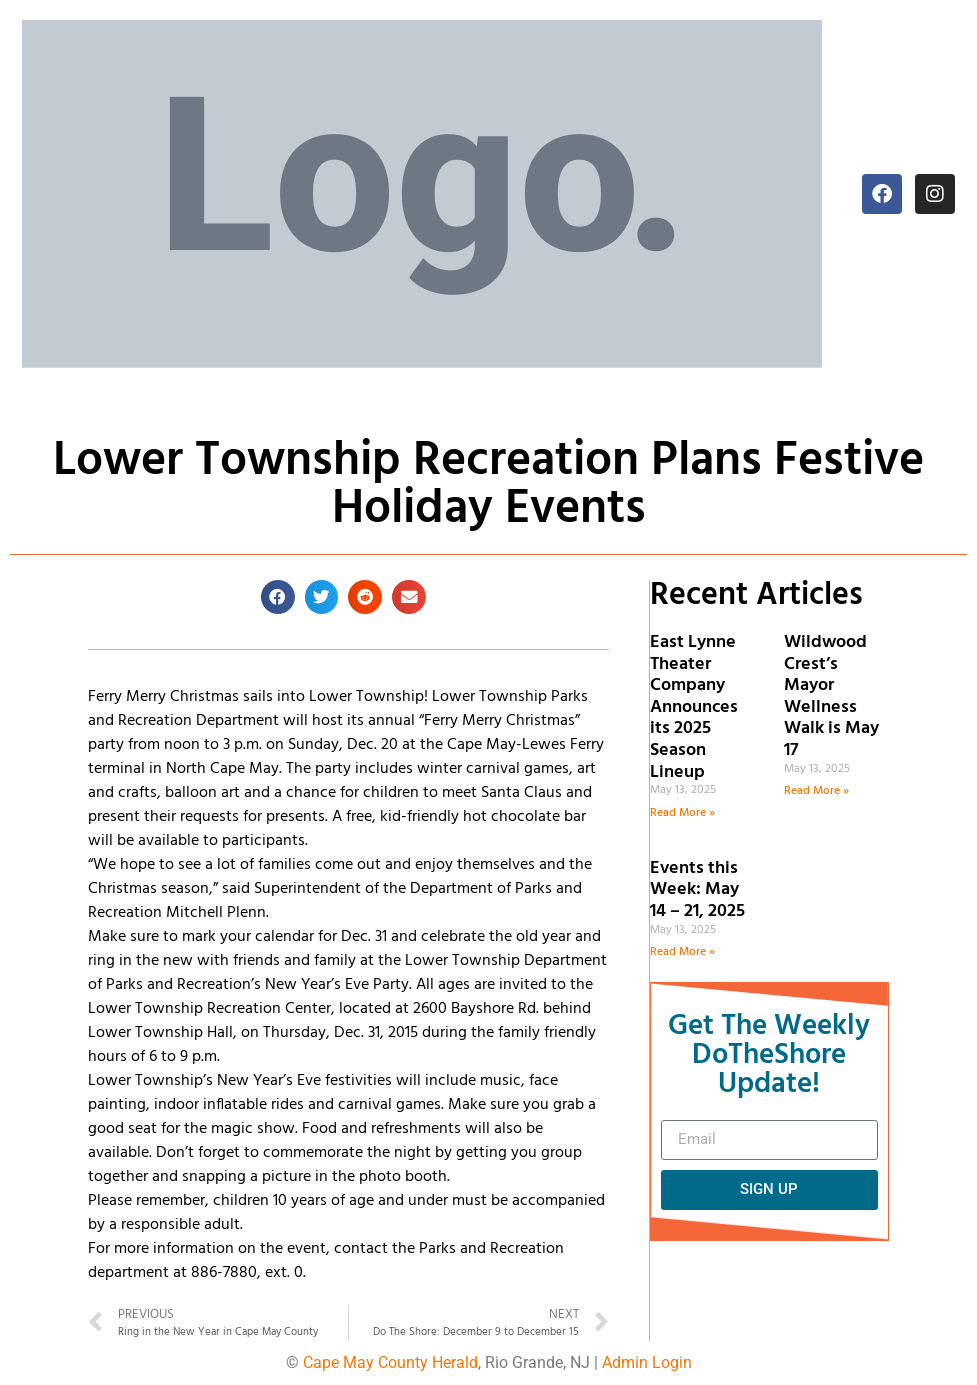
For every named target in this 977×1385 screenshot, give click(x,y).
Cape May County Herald (390, 1362)
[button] (278, 597)
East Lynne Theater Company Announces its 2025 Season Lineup (694, 707)
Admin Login (647, 1362)
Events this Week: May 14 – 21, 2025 (697, 890)
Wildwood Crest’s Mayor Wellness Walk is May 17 (831, 696)
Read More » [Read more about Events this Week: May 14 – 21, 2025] (682, 952)
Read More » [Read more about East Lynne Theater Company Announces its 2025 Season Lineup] (682, 813)
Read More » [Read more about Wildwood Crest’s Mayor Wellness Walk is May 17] (816, 791)
